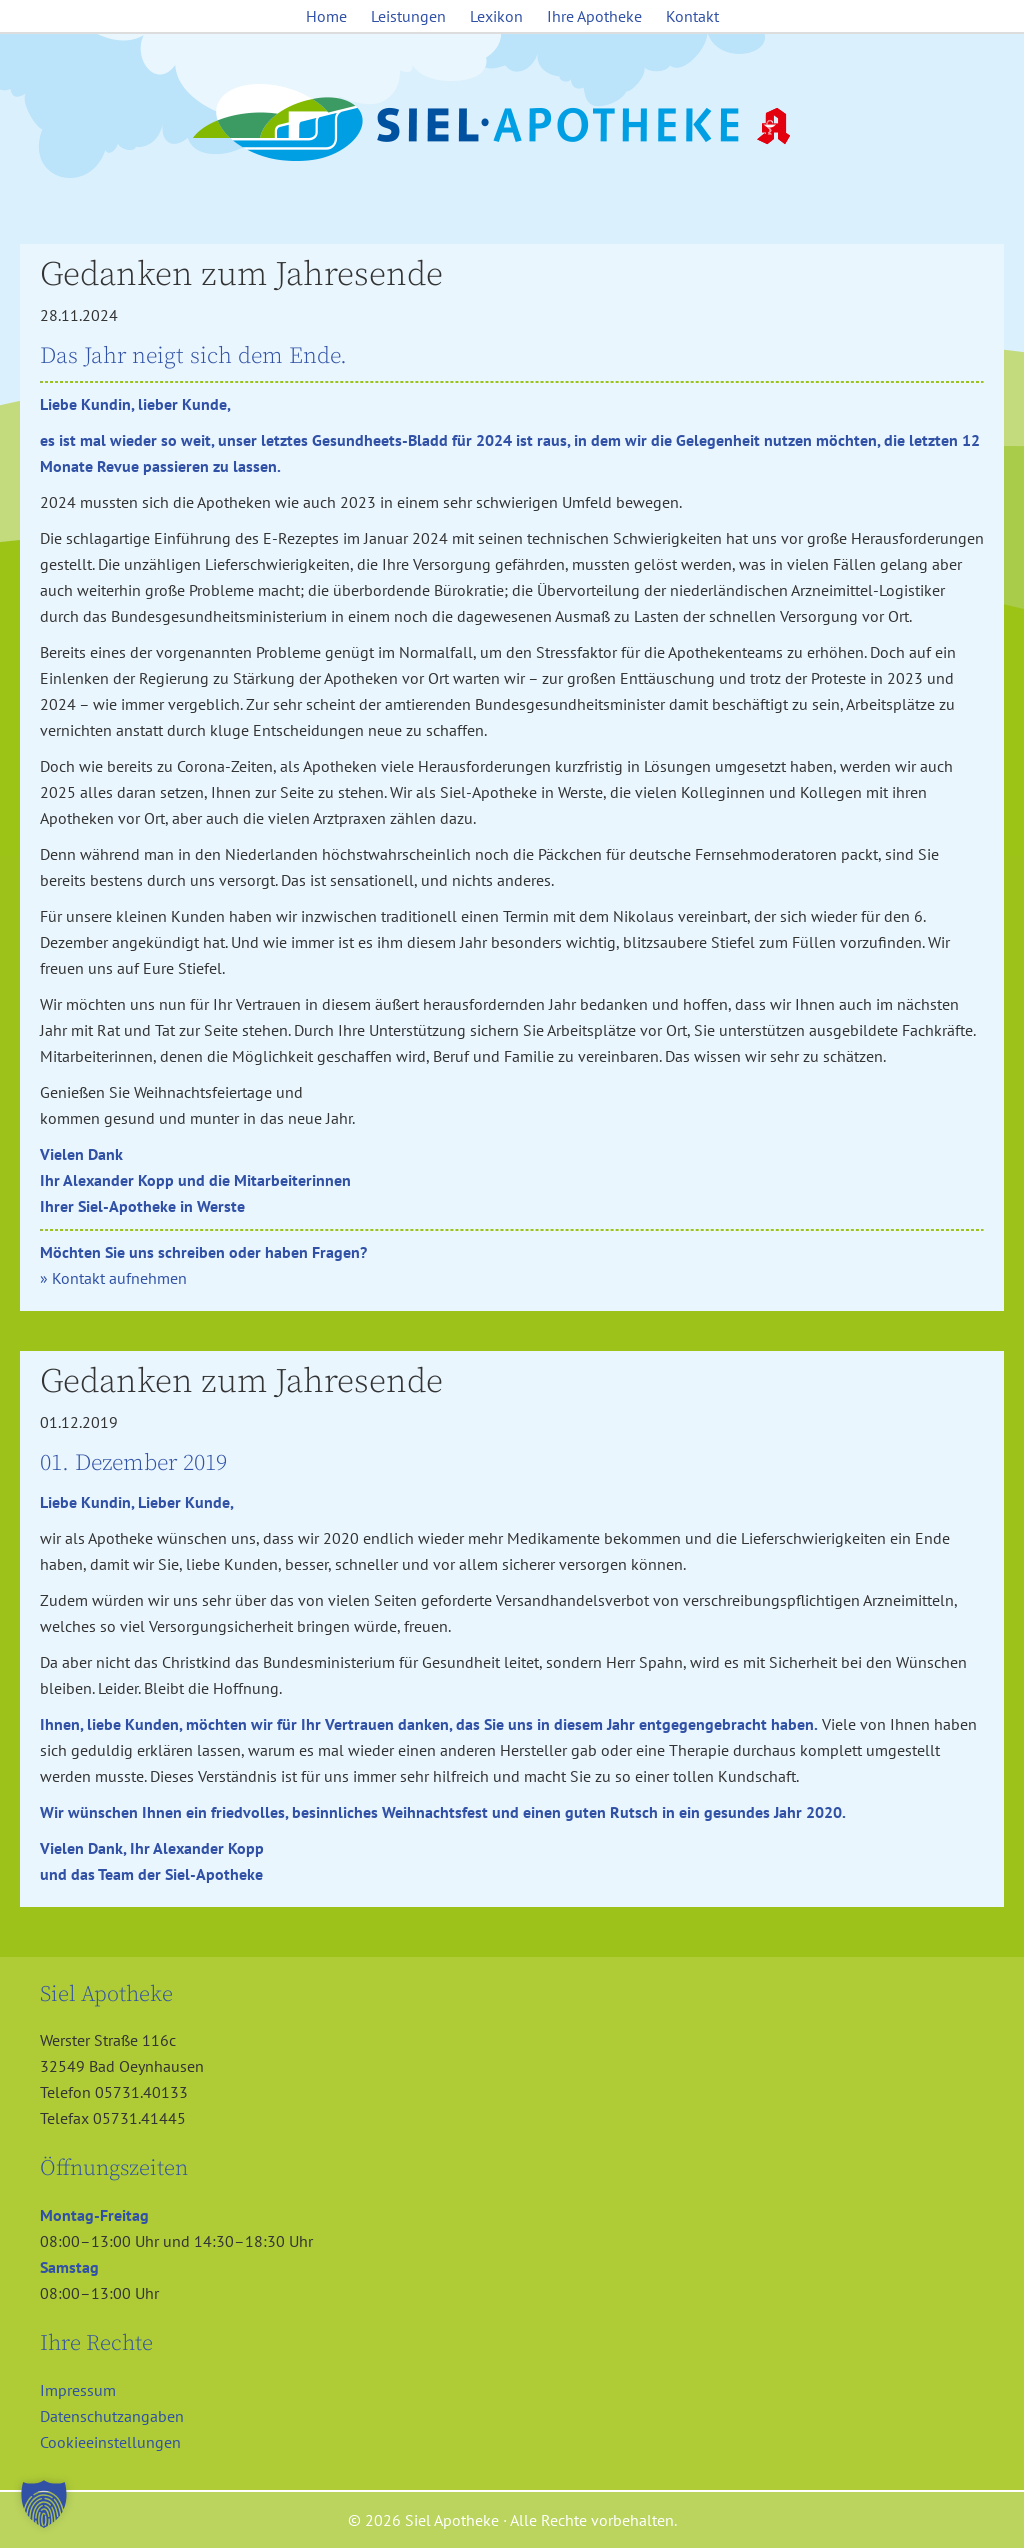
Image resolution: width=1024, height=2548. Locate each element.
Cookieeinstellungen (110, 2442)
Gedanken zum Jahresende (241, 275)
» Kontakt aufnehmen (113, 1278)
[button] (44, 2504)
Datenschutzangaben (112, 2416)
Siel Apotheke (512, 124)
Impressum (78, 2390)
